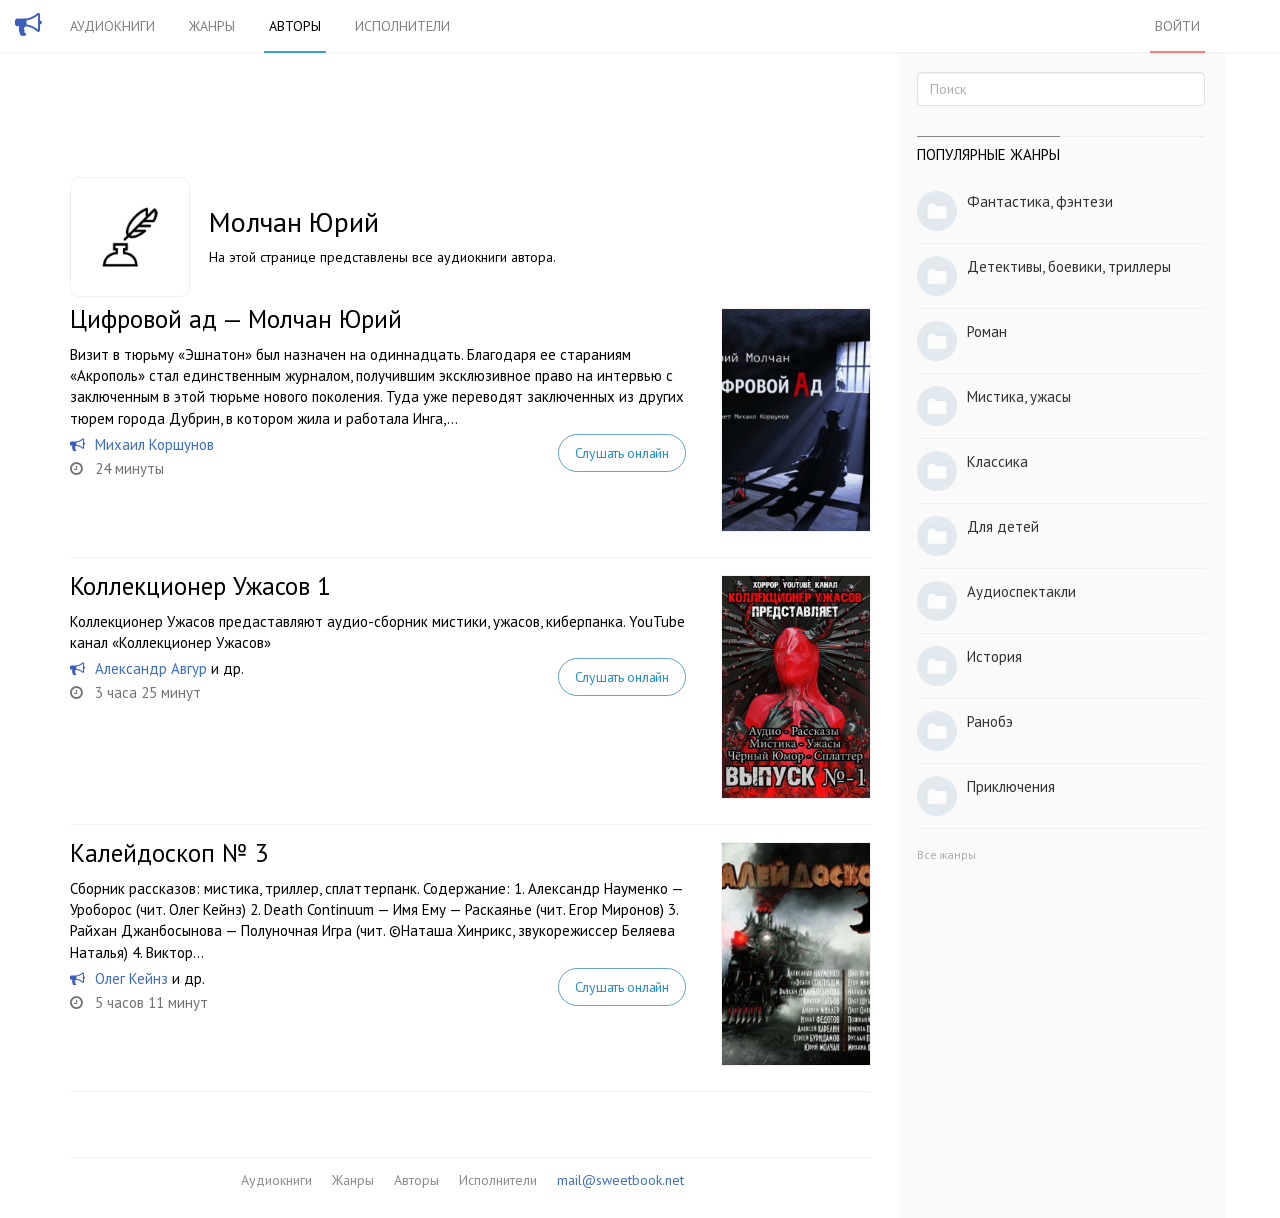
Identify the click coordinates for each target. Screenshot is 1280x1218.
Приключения (1011, 786)
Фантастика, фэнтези (1040, 201)
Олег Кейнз (131, 978)
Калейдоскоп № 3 (169, 853)
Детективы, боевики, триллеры (1069, 266)
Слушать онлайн (622, 453)
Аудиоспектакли (1021, 591)
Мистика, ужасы (1019, 396)
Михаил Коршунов (154, 444)
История (994, 656)
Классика (997, 461)
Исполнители (402, 26)
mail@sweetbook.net (620, 1180)
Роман (987, 331)
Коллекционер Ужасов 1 (200, 586)
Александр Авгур (151, 668)
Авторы (295, 26)
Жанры (212, 26)
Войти (1177, 26)
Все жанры (946, 854)
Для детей (1003, 526)
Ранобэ (990, 721)
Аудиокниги (112, 26)
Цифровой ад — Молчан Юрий (236, 319)
